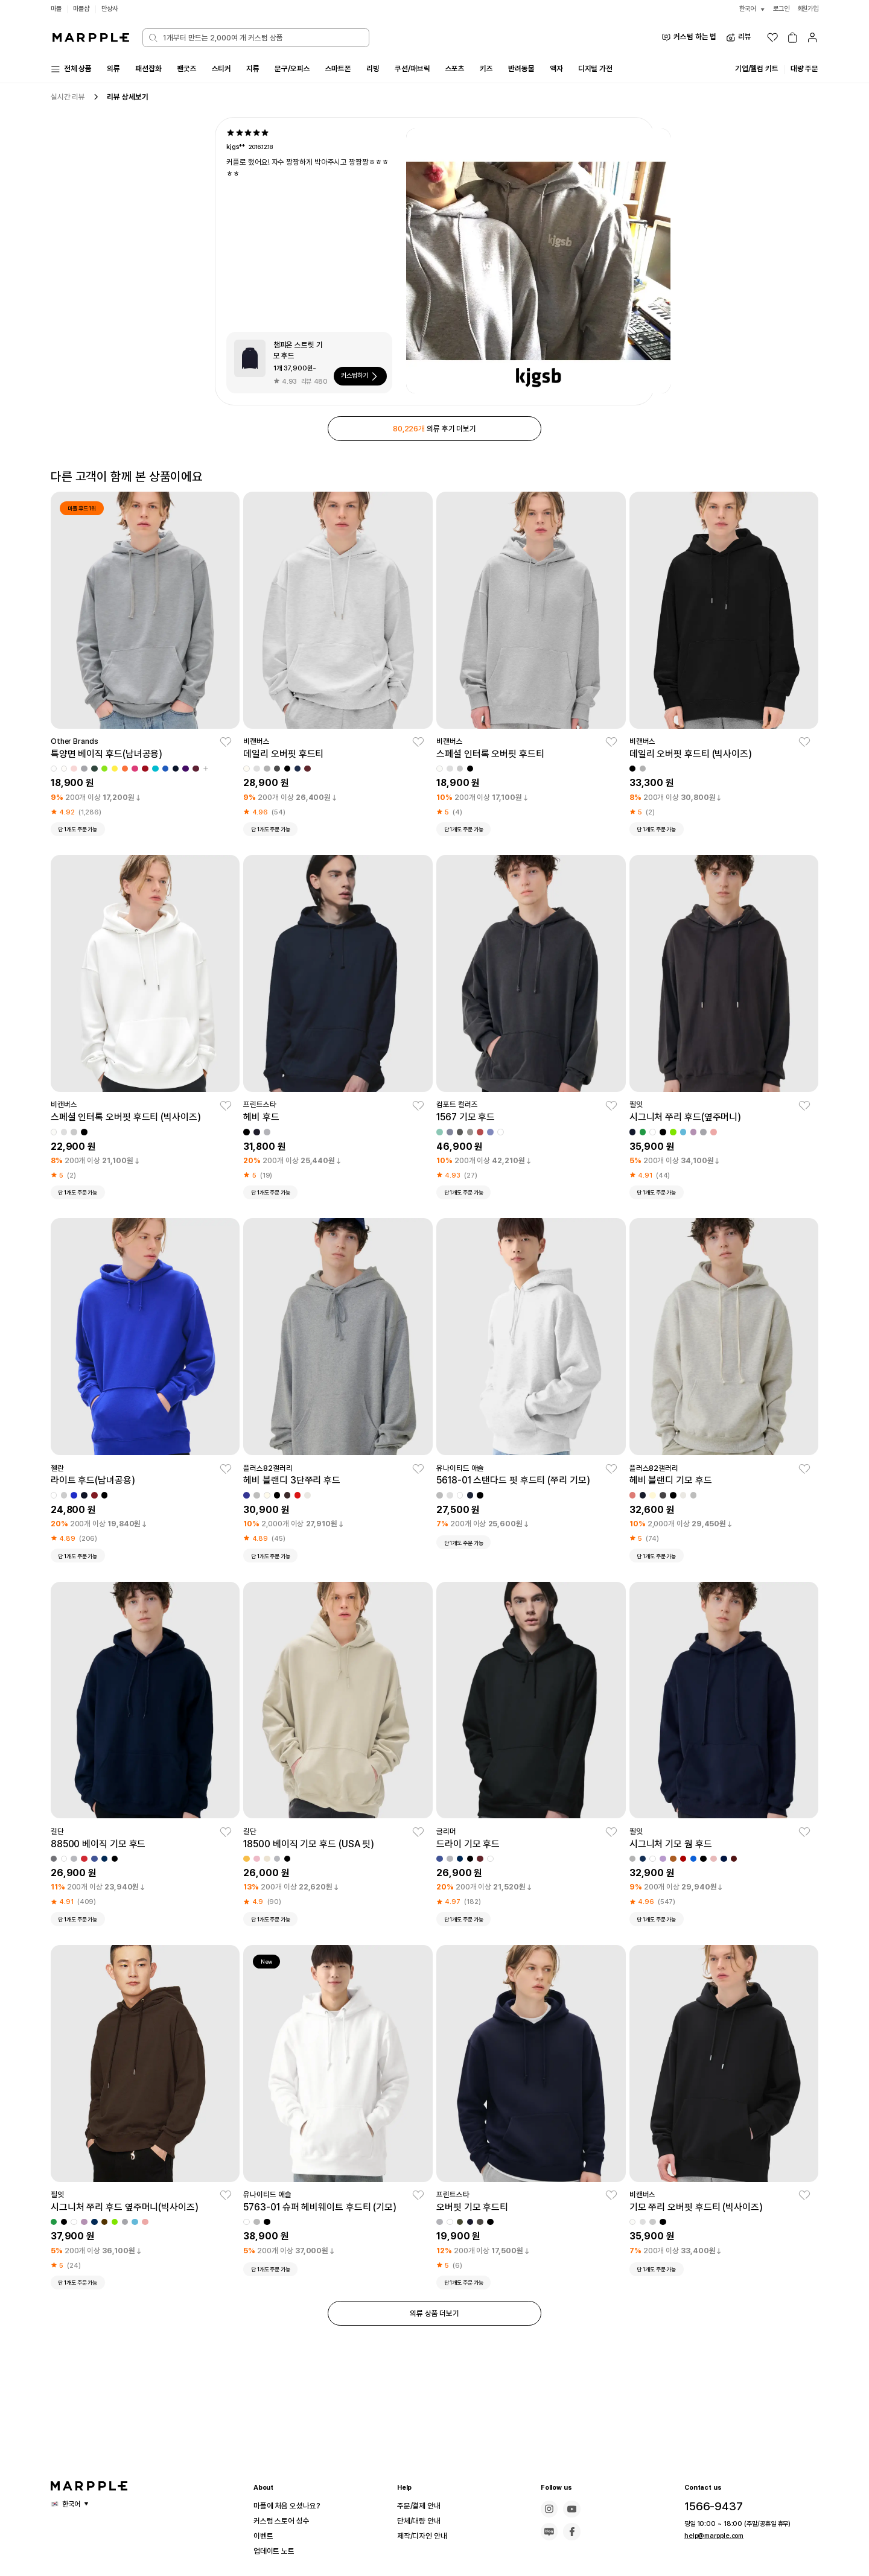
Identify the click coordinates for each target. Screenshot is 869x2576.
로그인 (778, 8)
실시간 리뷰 (70, 99)
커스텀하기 (357, 378)
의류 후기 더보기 (434, 431)
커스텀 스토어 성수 (286, 2521)
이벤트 (265, 2536)
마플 (57, 8)
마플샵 (83, 8)
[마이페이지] (812, 37)
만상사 (113, 8)
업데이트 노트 (277, 2551)
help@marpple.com (710, 2535)
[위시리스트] (772, 37)
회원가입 (807, 8)
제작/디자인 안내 (426, 2536)
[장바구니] (792, 37)
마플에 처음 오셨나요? (292, 2506)
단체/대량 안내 (422, 2521)
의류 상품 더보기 (434, 2320)
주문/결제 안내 (422, 2506)
